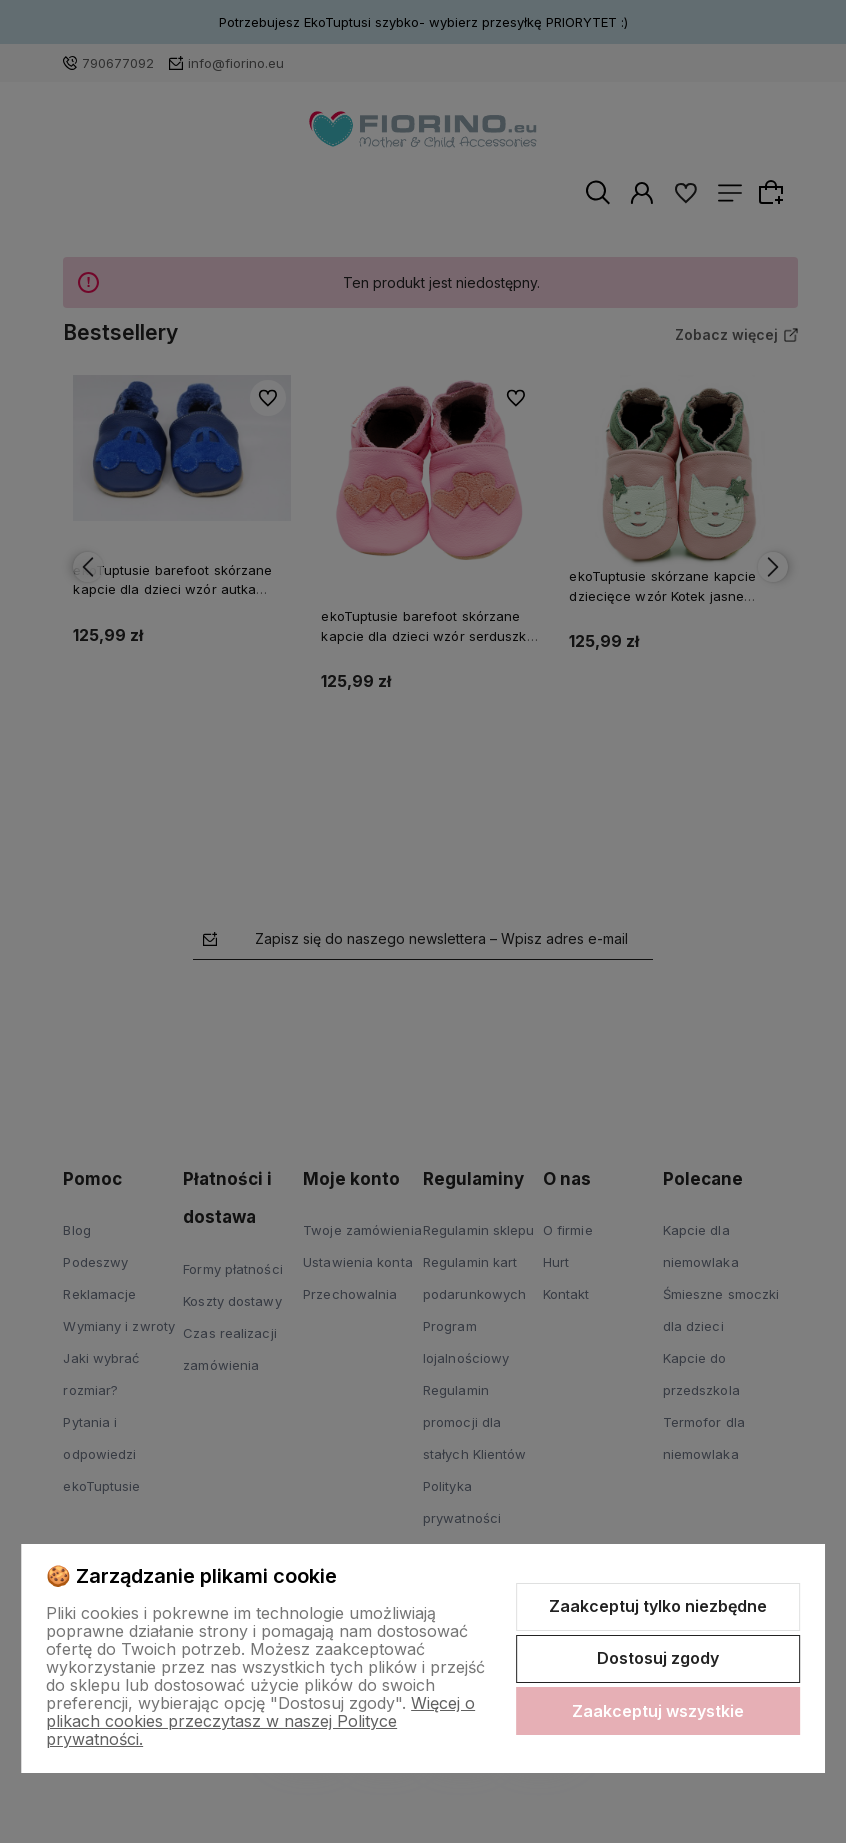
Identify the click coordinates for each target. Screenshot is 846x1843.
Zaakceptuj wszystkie (658, 1711)
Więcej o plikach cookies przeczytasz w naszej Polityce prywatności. (260, 1721)
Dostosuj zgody (658, 1658)
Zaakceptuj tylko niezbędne (658, 1606)
